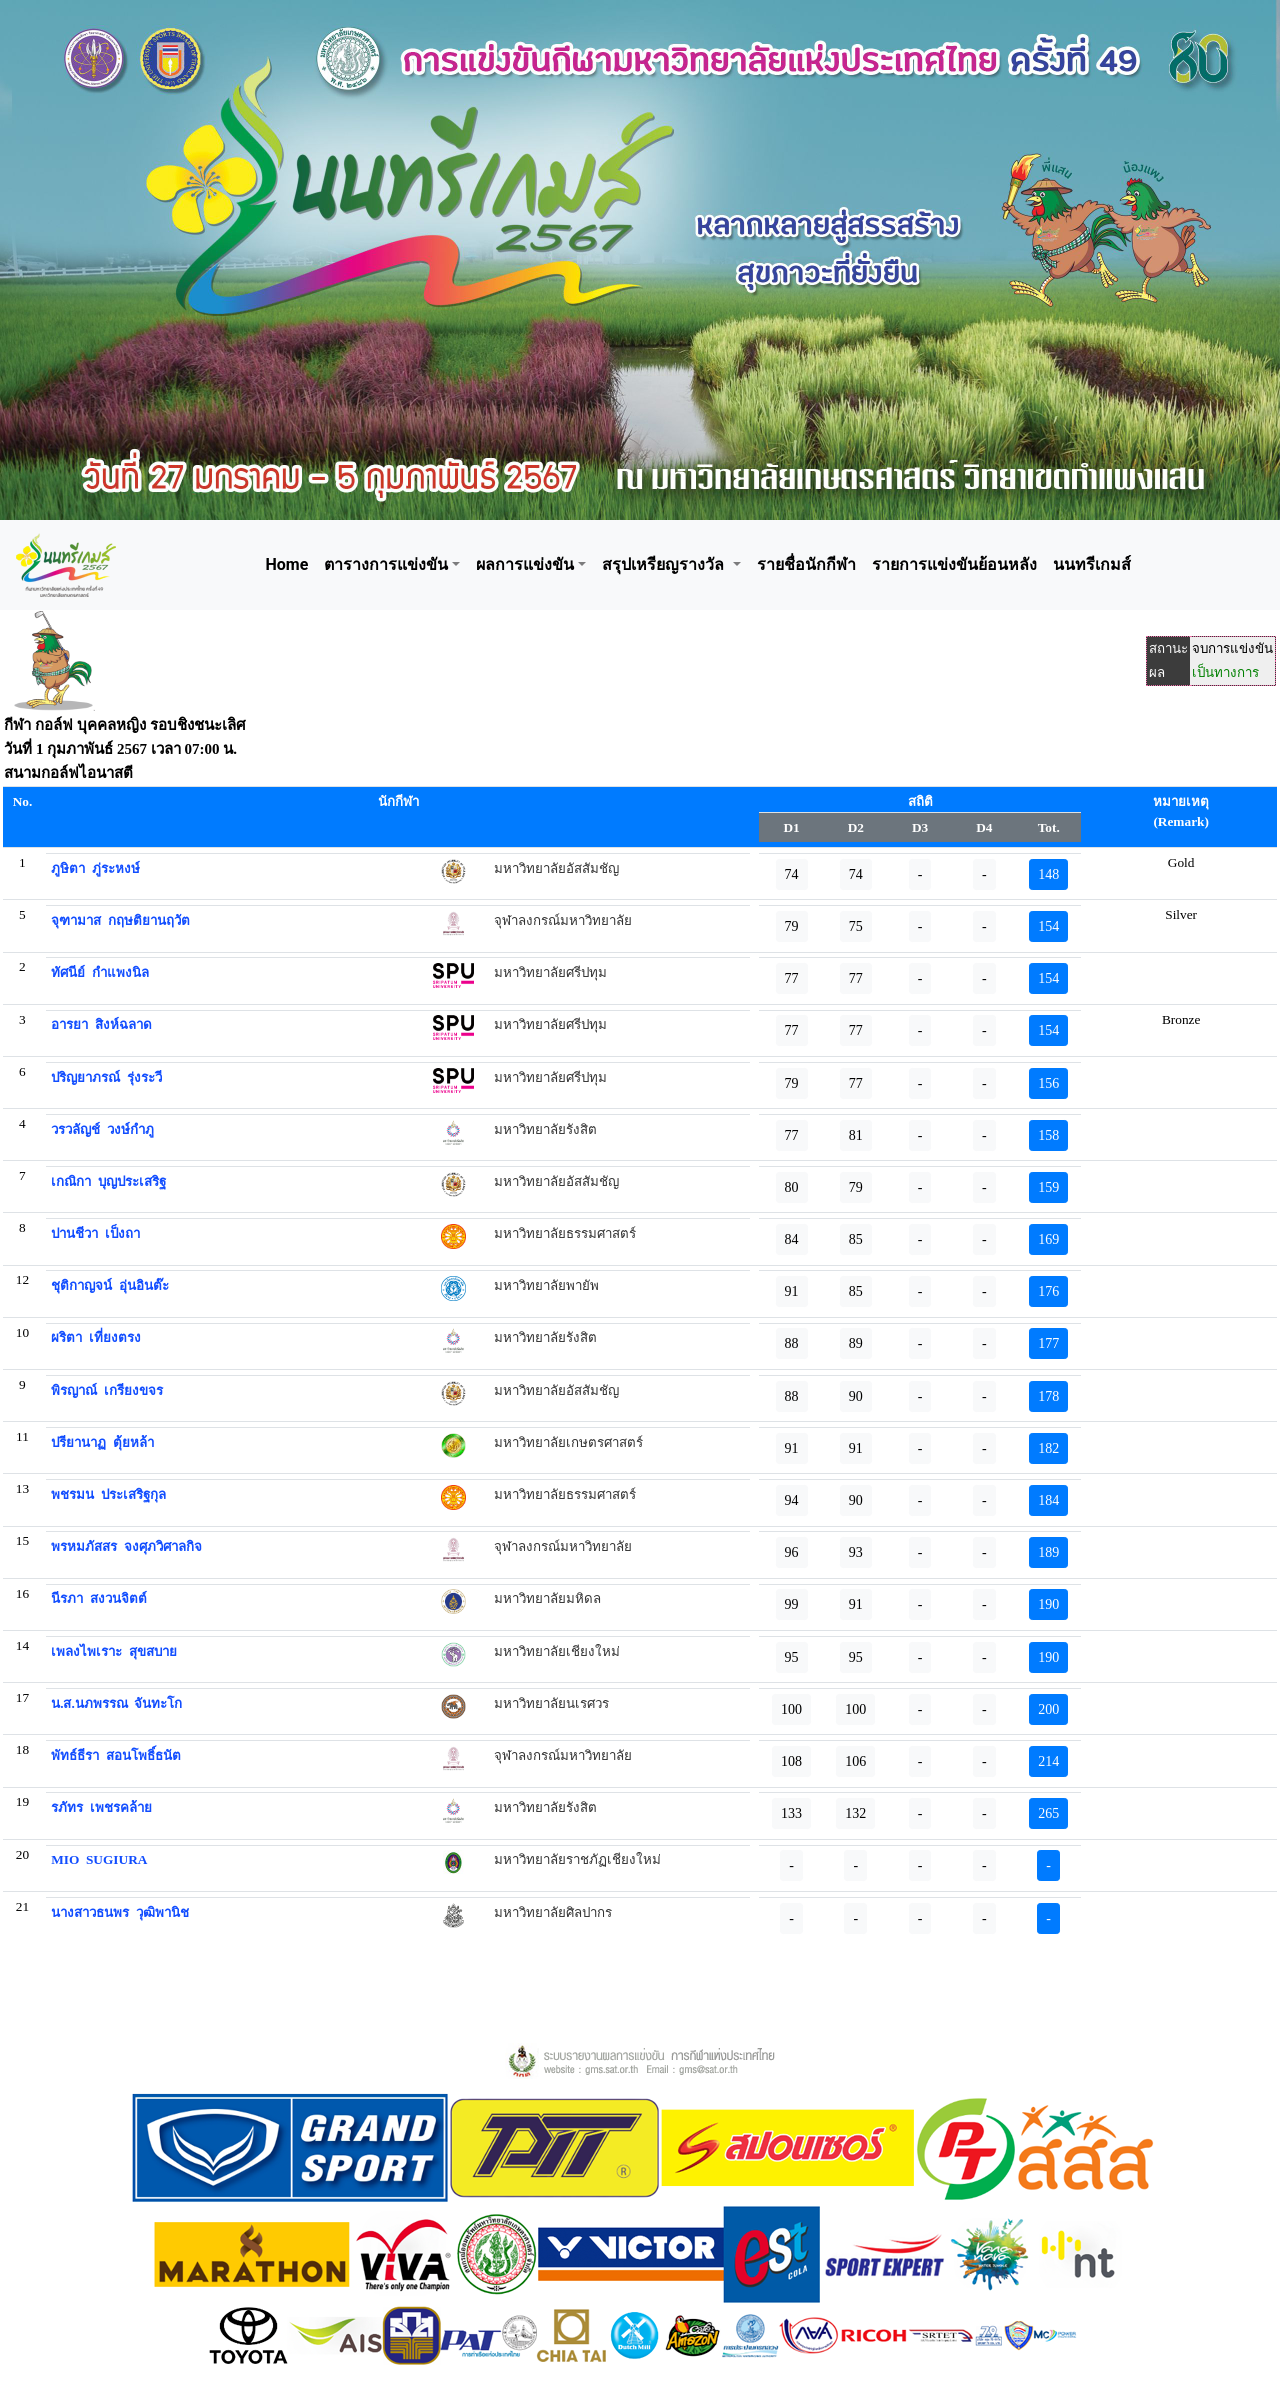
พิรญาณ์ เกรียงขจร (107, 1390)
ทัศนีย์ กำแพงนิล (100, 972)
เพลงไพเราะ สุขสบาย (114, 1651)
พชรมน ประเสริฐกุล (108, 1494)
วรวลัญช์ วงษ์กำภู (102, 1129)
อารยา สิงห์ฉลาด (101, 1024)
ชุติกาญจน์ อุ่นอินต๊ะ (110, 1285)
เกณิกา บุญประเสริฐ (108, 1181)
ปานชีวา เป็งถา (95, 1233)
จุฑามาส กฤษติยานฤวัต (120, 920)
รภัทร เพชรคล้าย (101, 1807)
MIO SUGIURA (99, 1859)
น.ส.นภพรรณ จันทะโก (116, 1703)
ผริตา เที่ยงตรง (96, 1337)
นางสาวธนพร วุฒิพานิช (120, 1912)
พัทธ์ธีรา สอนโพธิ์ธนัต (116, 1755)
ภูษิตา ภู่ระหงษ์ (95, 868)
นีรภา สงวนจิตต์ (99, 1598)
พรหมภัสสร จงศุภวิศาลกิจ (126, 1546)
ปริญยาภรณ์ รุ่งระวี (106, 1077)
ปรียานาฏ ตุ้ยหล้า (102, 1442)
